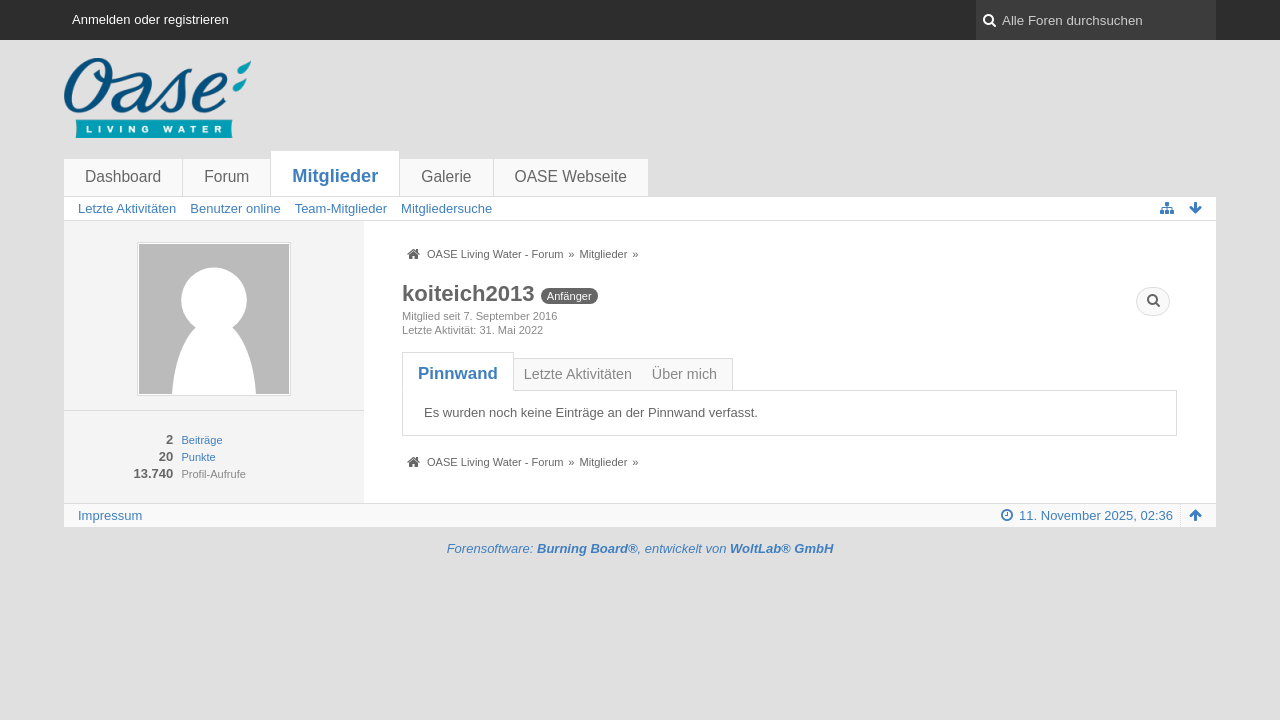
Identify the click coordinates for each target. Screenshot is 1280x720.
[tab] (458, 373)
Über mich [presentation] (684, 374)
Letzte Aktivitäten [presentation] (578, 374)
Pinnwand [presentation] (458, 373)
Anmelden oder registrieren (150, 19)
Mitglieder (335, 176)
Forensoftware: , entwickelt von (640, 548)
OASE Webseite (571, 176)
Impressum (110, 515)
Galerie (446, 176)
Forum (226, 176)
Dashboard (123, 176)
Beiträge (201, 440)
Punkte (198, 457)
